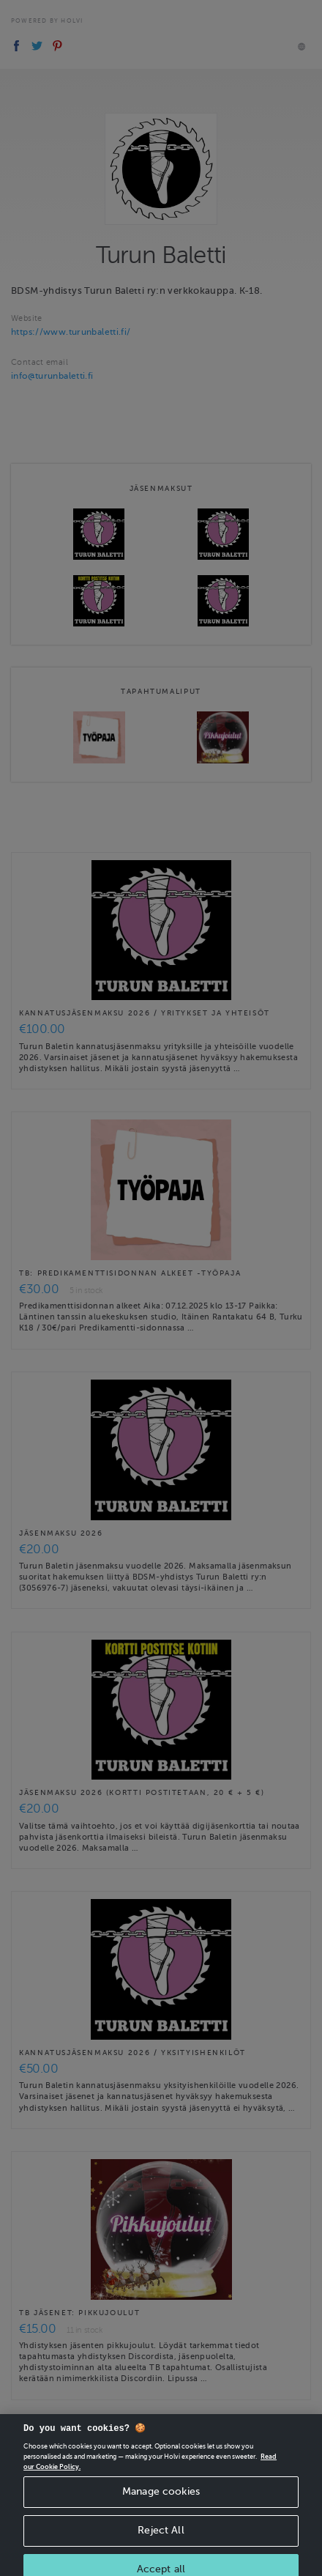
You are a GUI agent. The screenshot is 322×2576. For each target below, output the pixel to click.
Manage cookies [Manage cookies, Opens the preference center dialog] (161, 2500)
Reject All (161, 2539)
